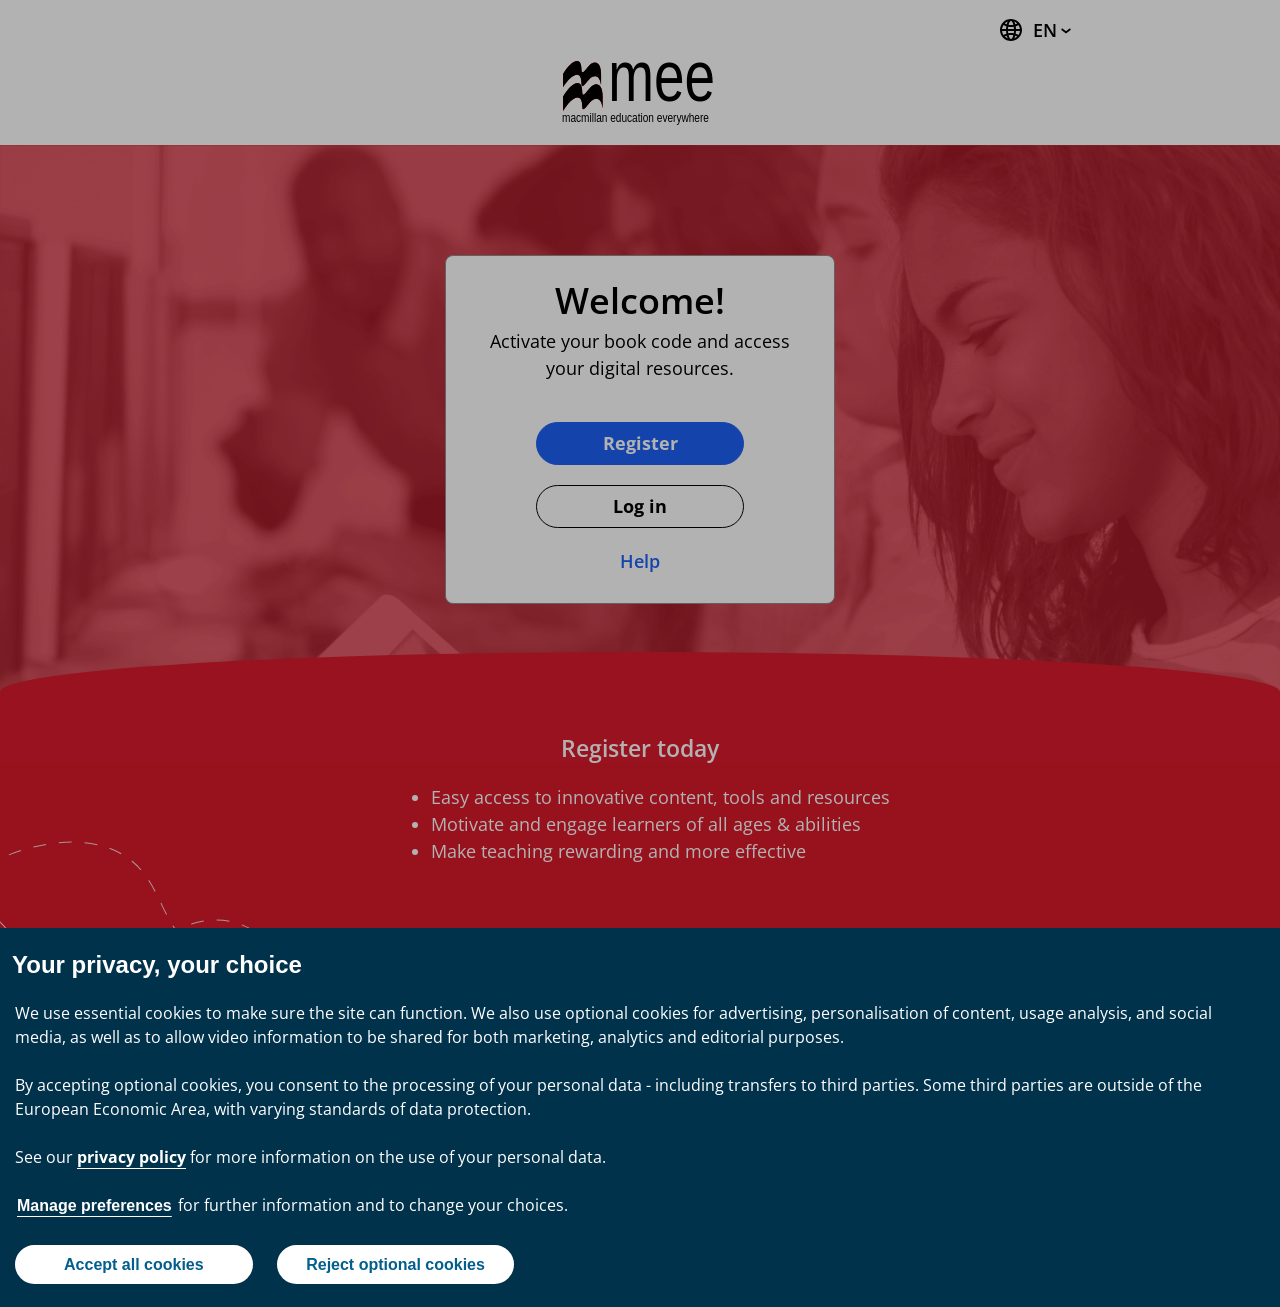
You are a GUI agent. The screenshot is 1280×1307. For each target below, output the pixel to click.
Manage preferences (94, 1205)
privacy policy (131, 1157)
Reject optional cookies (395, 1264)
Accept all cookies (134, 1264)
